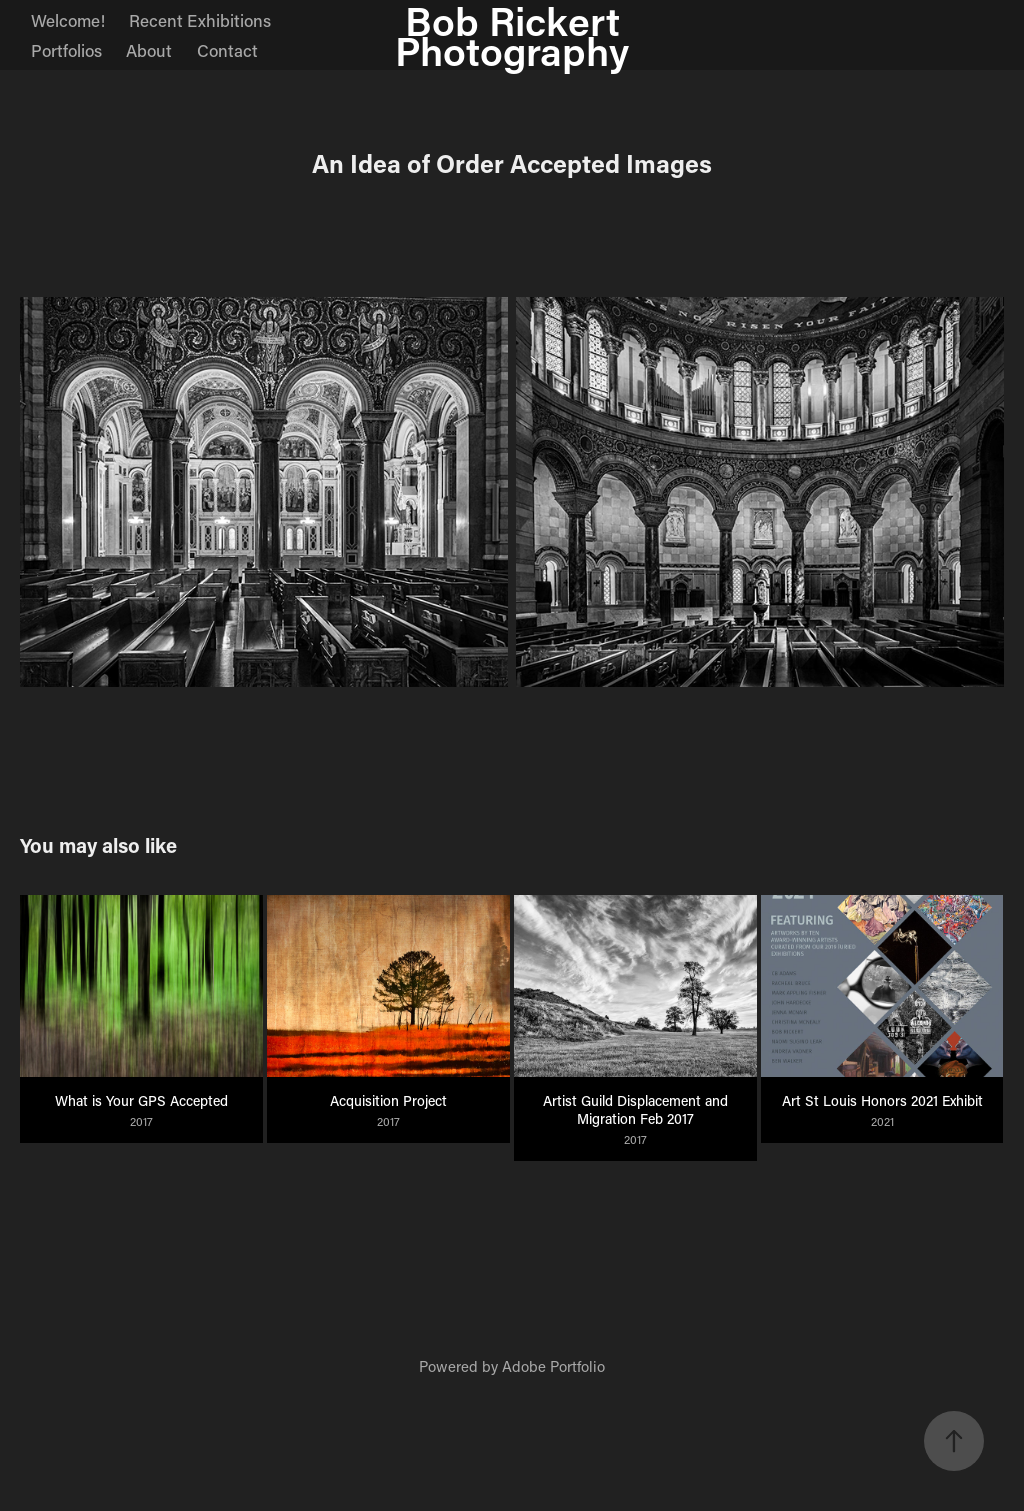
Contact (227, 50)
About (149, 50)
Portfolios (66, 50)
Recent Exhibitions (200, 20)
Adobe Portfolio (553, 1366)
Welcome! (68, 20)
